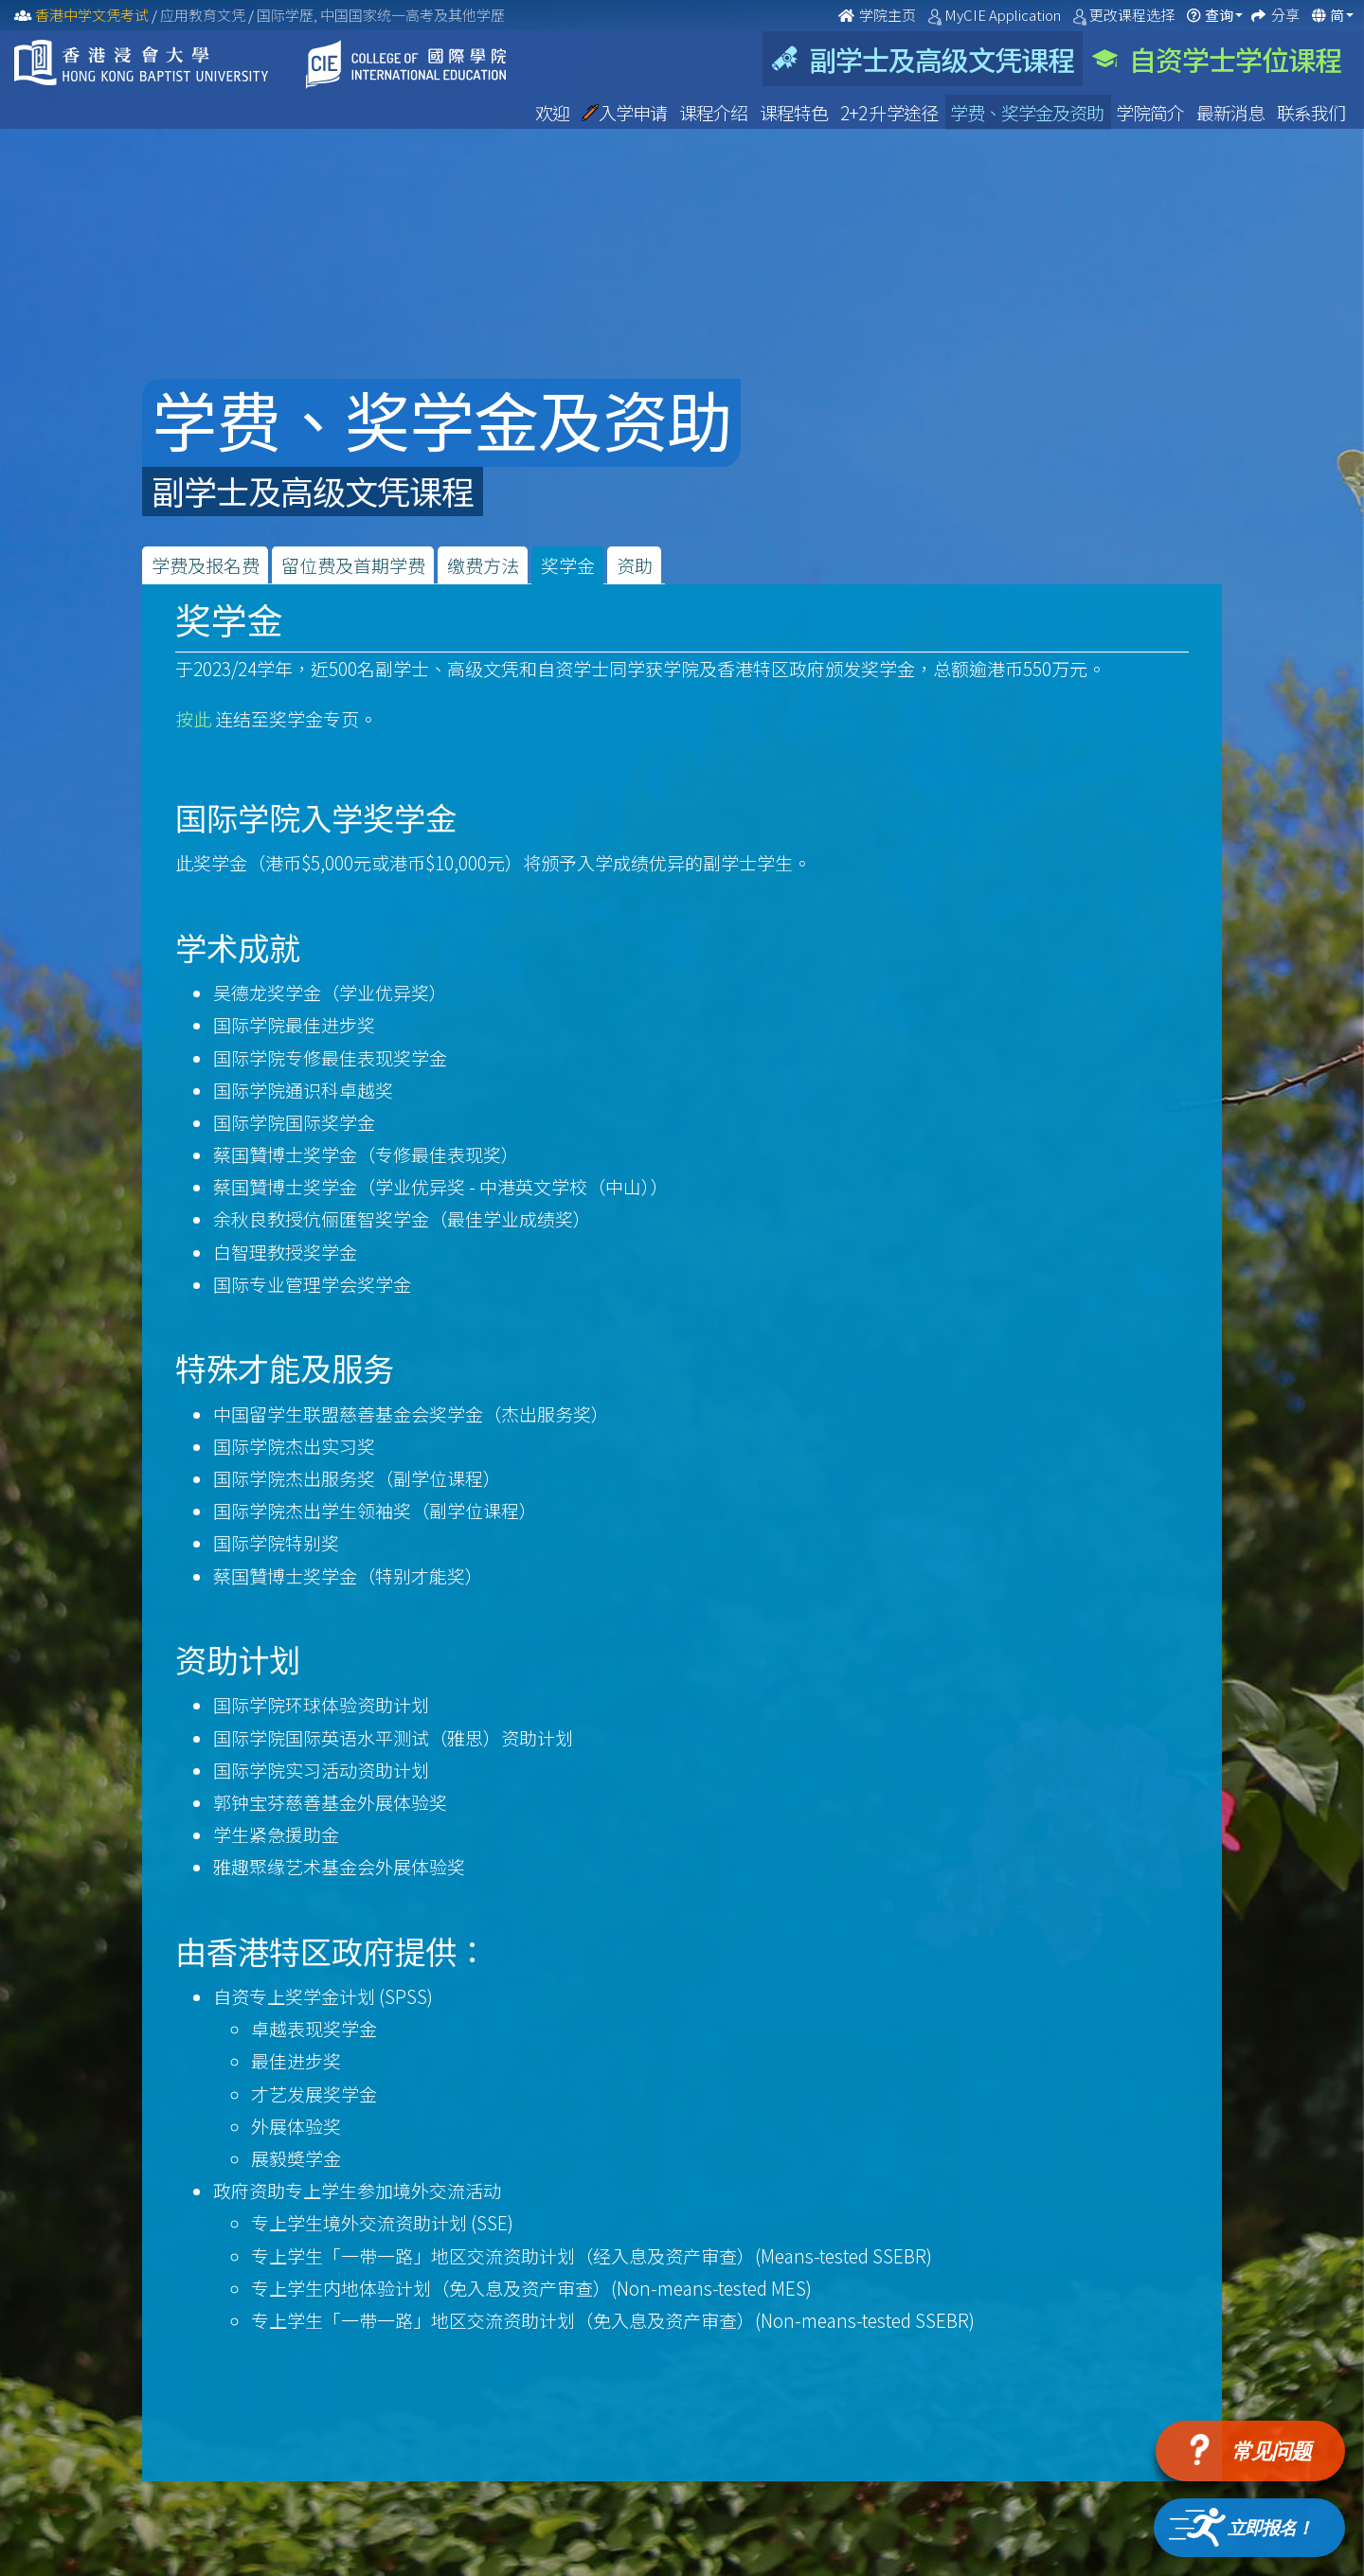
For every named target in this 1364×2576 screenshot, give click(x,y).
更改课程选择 (1133, 15)
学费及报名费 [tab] (206, 565)
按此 (193, 718)
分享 (1286, 15)
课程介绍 (714, 112)
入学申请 (626, 112)
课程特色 (795, 112)
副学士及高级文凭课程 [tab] (923, 59)
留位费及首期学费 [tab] (353, 565)
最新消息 (1231, 112)
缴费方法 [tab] (483, 565)
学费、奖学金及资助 (1028, 112)
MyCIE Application (1004, 15)
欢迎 (553, 112)
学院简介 (1151, 112)
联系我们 (1311, 112)
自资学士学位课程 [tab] (1216, 59)
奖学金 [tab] (568, 565)
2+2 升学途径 (890, 112)
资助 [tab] (635, 565)
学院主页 (878, 15)
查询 (1219, 15)
